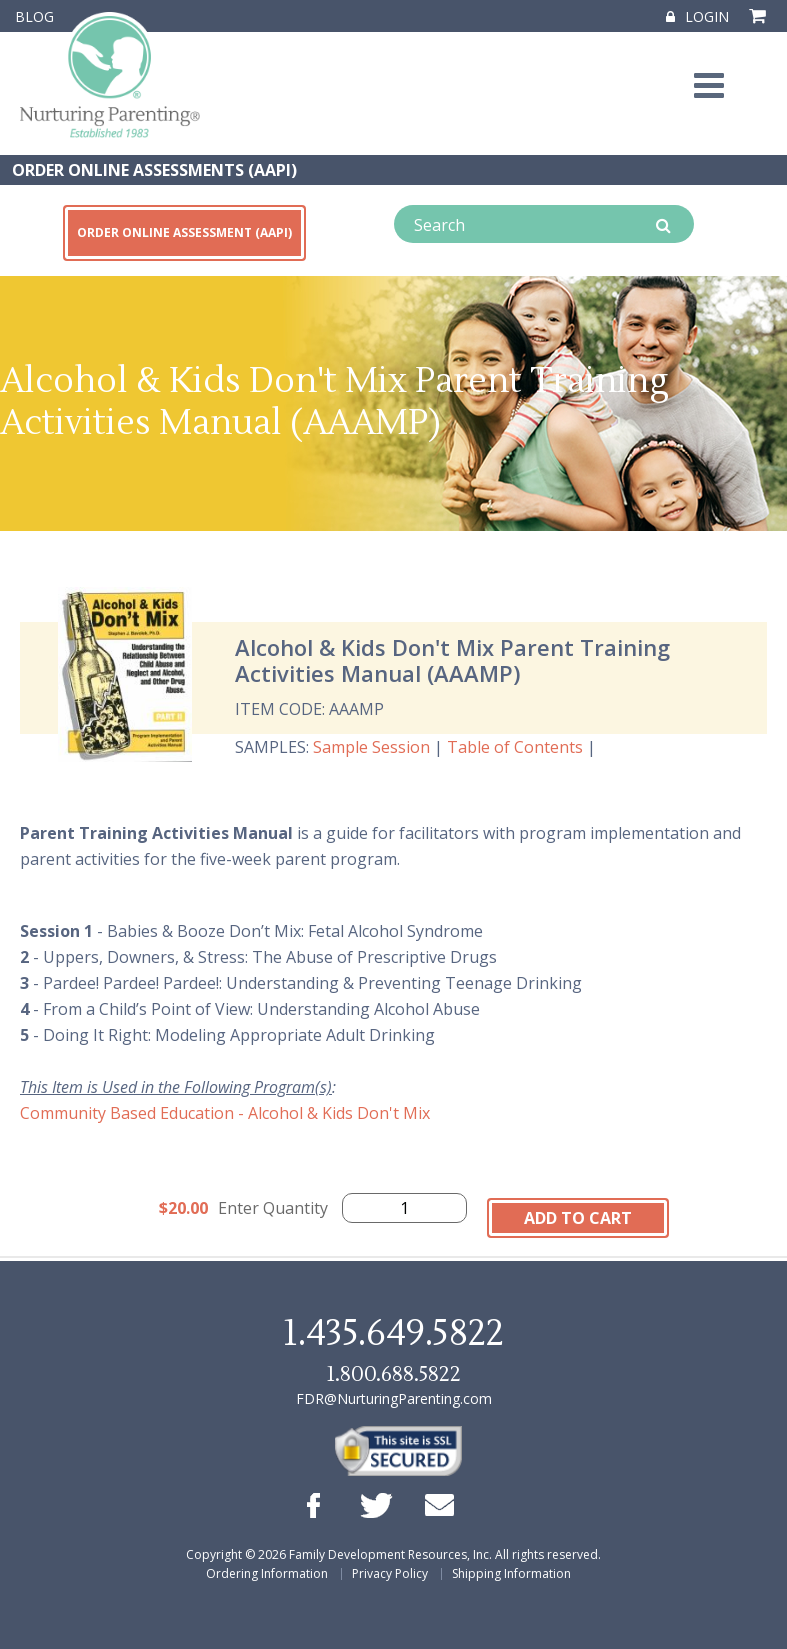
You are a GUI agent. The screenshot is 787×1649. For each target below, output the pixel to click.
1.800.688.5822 (393, 1374)
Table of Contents (515, 747)
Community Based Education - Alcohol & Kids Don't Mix (225, 1113)
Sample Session (371, 747)
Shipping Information (511, 1573)
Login (697, 16)
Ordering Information (267, 1573)
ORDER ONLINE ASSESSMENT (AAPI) (184, 232)
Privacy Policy (390, 1573)
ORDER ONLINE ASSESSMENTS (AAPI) (154, 170)
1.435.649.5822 (393, 1334)
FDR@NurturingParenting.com (394, 1398)
